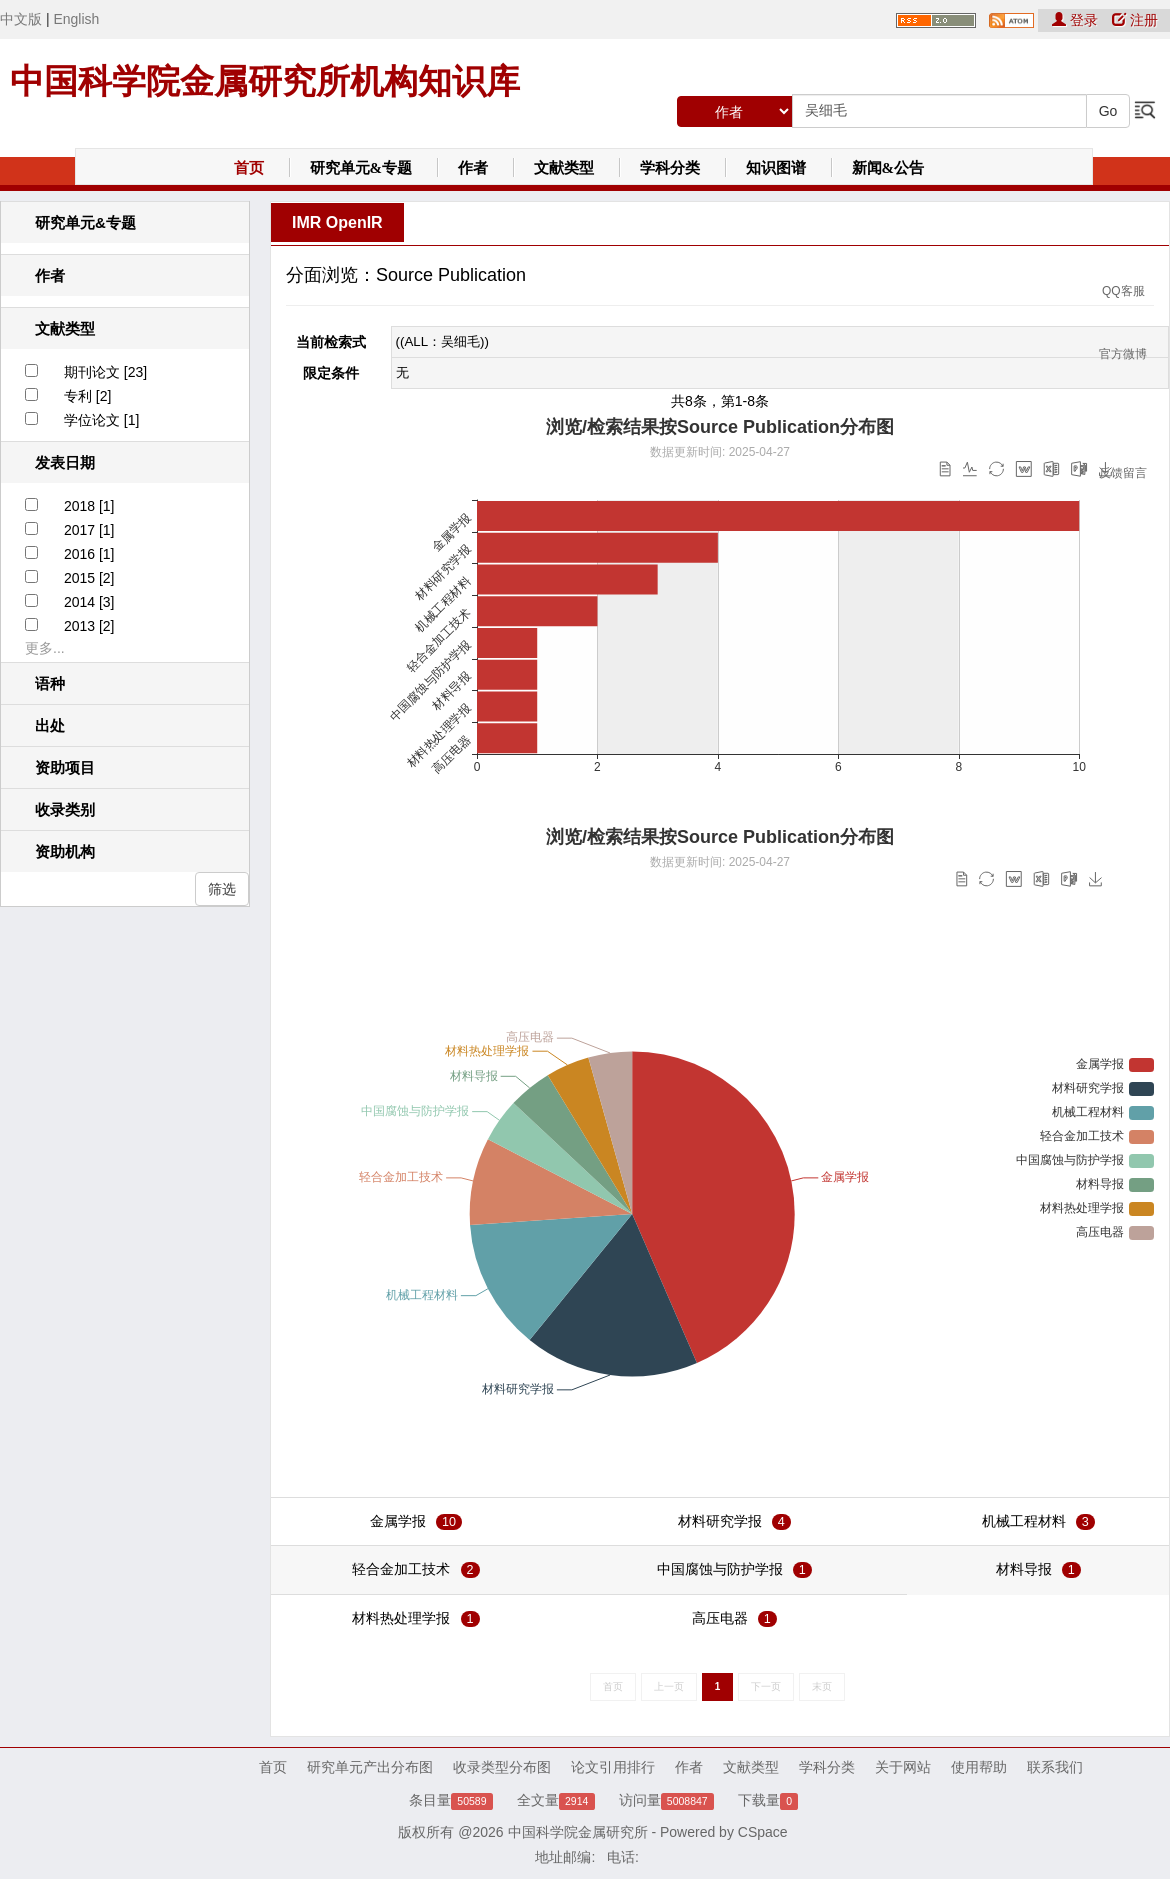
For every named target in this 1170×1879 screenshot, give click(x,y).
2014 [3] (89, 602)
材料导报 (1024, 1569)
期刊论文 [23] (105, 372)
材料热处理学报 (401, 1618)
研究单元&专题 (361, 168)
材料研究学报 (720, 1521)
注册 (1135, 20)
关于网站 (903, 1767)
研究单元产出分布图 (370, 1767)
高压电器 (720, 1618)
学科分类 (670, 168)
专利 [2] (87, 396)
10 (449, 1522)
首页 (249, 168)
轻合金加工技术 (401, 1569)
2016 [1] (89, 554)
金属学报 (398, 1521)
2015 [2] (89, 578)
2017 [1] (89, 530)
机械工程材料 (1024, 1521)
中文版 (21, 19)
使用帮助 (979, 1767)
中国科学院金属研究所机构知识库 (265, 81)
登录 (1077, 20)
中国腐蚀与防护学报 (720, 1569)
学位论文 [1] (101, 420)
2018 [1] (89, 506)
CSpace (763, 1832)
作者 (473, 168)
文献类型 (564, 168)
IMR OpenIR (337, 222)
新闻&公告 (888, 168)
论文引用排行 (613, 1767)
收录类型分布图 (502, 1767)
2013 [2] (89, 626)
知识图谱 (776, 168)
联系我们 (1055, 1767)
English (76, 19)
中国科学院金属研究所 (578, 1832)
